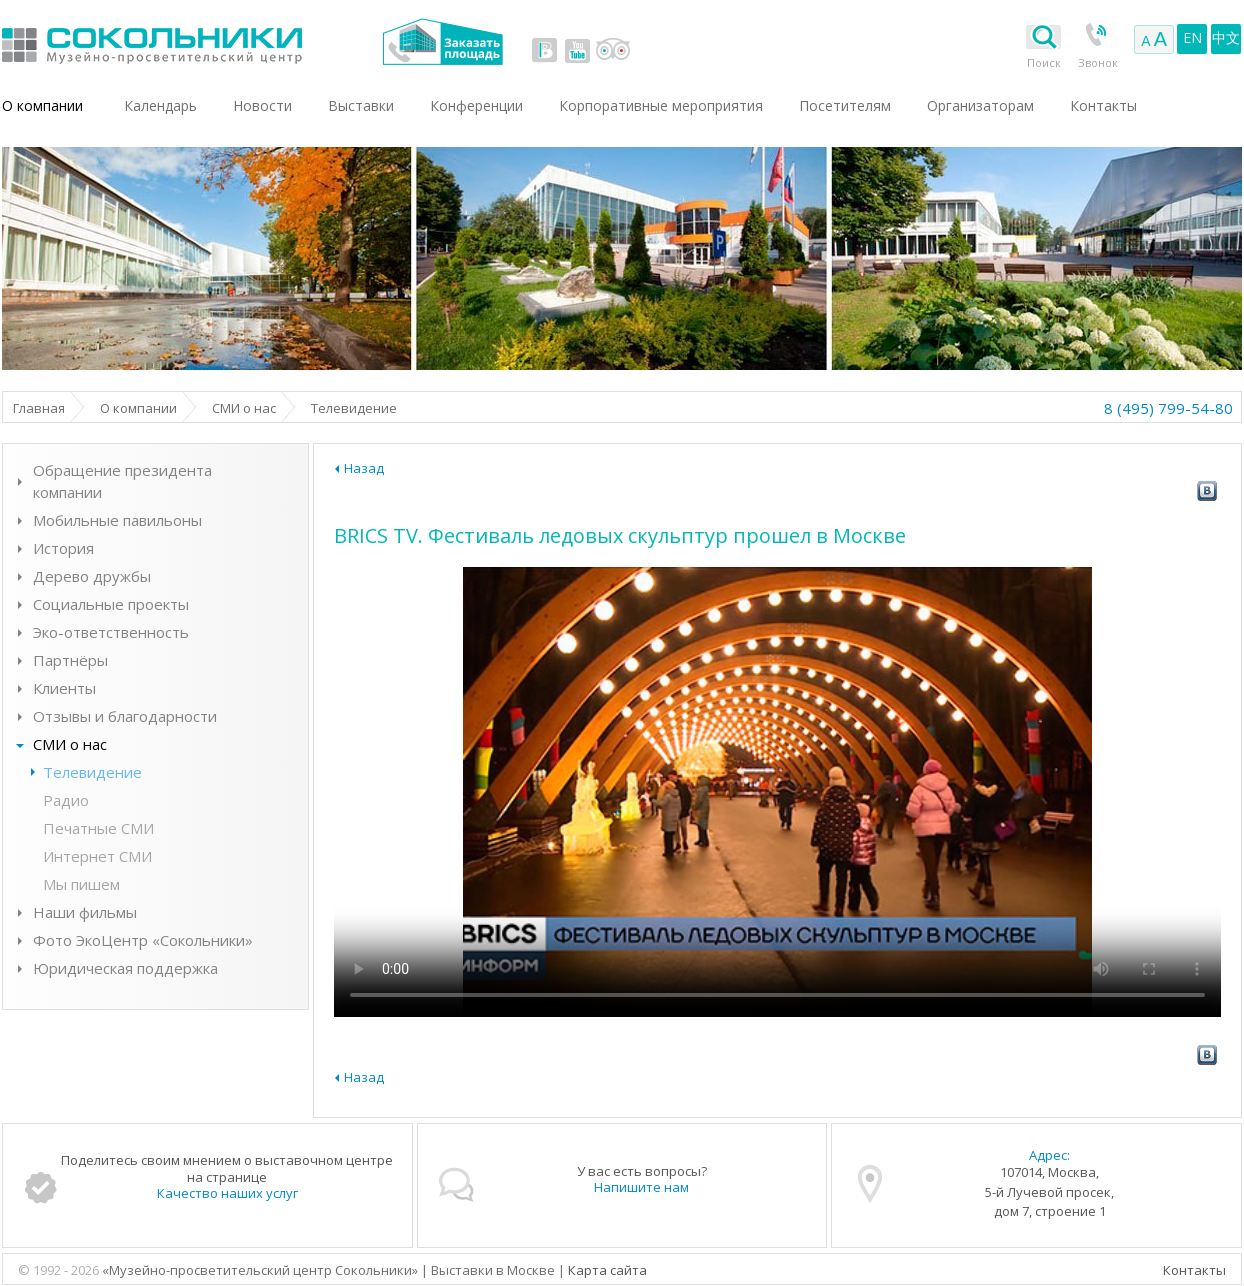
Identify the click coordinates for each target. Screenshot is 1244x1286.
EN (1192, 37)
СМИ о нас (244, 408)
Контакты (1194, 1270)
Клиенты (64, 688)
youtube (577, 50)
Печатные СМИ (98, 828)
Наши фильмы (85, 912)
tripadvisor (612, 50)
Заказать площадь (442, 41)
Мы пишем (81, 884)
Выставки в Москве (234, 41)
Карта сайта (607, 1270)
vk (545, 50)
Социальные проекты (111, 604)
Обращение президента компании (122, 481)
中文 (1226, 37)
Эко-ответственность (111, 632)
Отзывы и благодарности (125, 716)
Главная (39, 408)
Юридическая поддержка (125, 968)
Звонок (1098, 62)
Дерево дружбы (92, 576)
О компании (42, 105)
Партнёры (70, 660)
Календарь (160, 105)
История (63, 548)
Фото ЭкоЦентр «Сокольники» (143, 940)
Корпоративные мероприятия (661, 105)
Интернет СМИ (97, 856)
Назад (364, 468)
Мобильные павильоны (117, 520)
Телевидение (92, 772)
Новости (262, 105)
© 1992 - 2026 (60, 1270)
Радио (66, 800)
